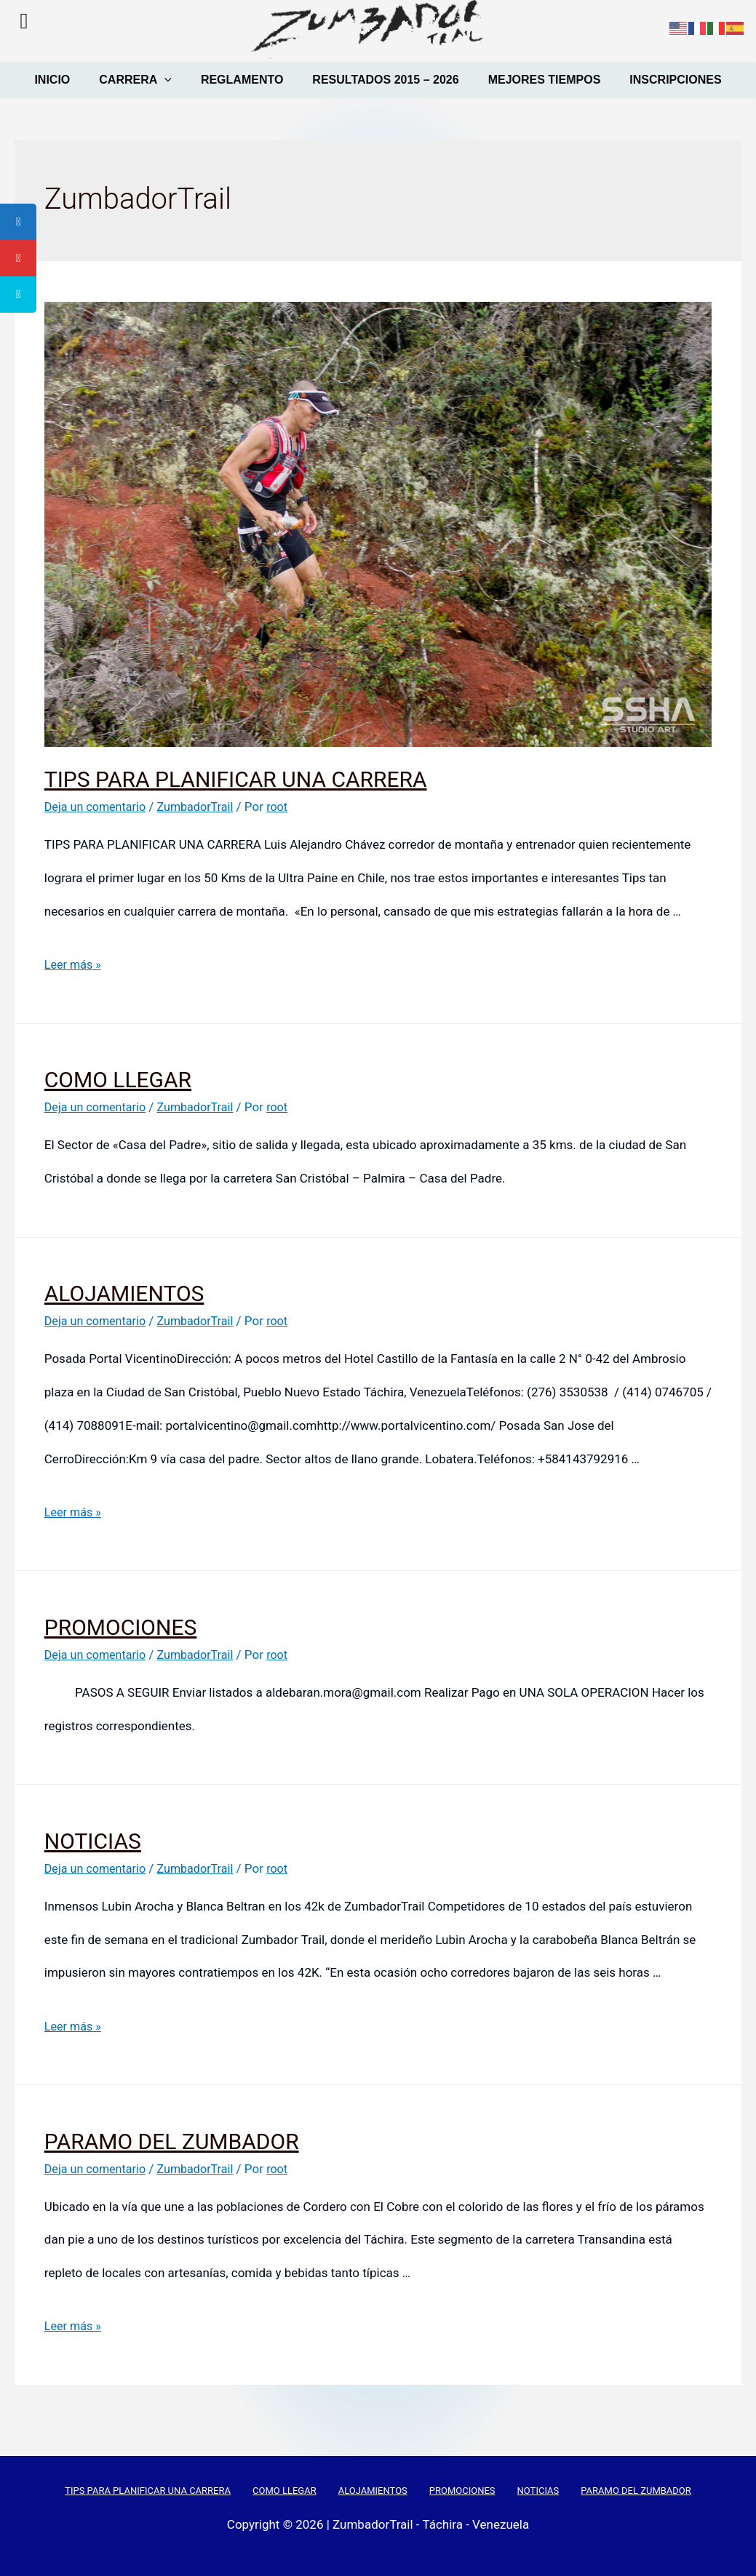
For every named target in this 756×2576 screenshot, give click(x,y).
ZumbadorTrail (202, 806)
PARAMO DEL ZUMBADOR (171, 2141)
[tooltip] (18, 222)
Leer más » (74, 964)
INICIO (59, 79)
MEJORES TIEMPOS (540, 79)
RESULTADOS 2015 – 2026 (384, 79)
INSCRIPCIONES (668, 79)
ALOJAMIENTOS (124, 1293)
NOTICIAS (92, 1841)
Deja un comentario (97, 806)
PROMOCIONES (120, 1627)
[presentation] (169, 80)
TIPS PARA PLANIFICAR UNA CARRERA (235, 779)
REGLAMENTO (243, 79)
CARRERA (139, 79)
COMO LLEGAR (117, 1079)
